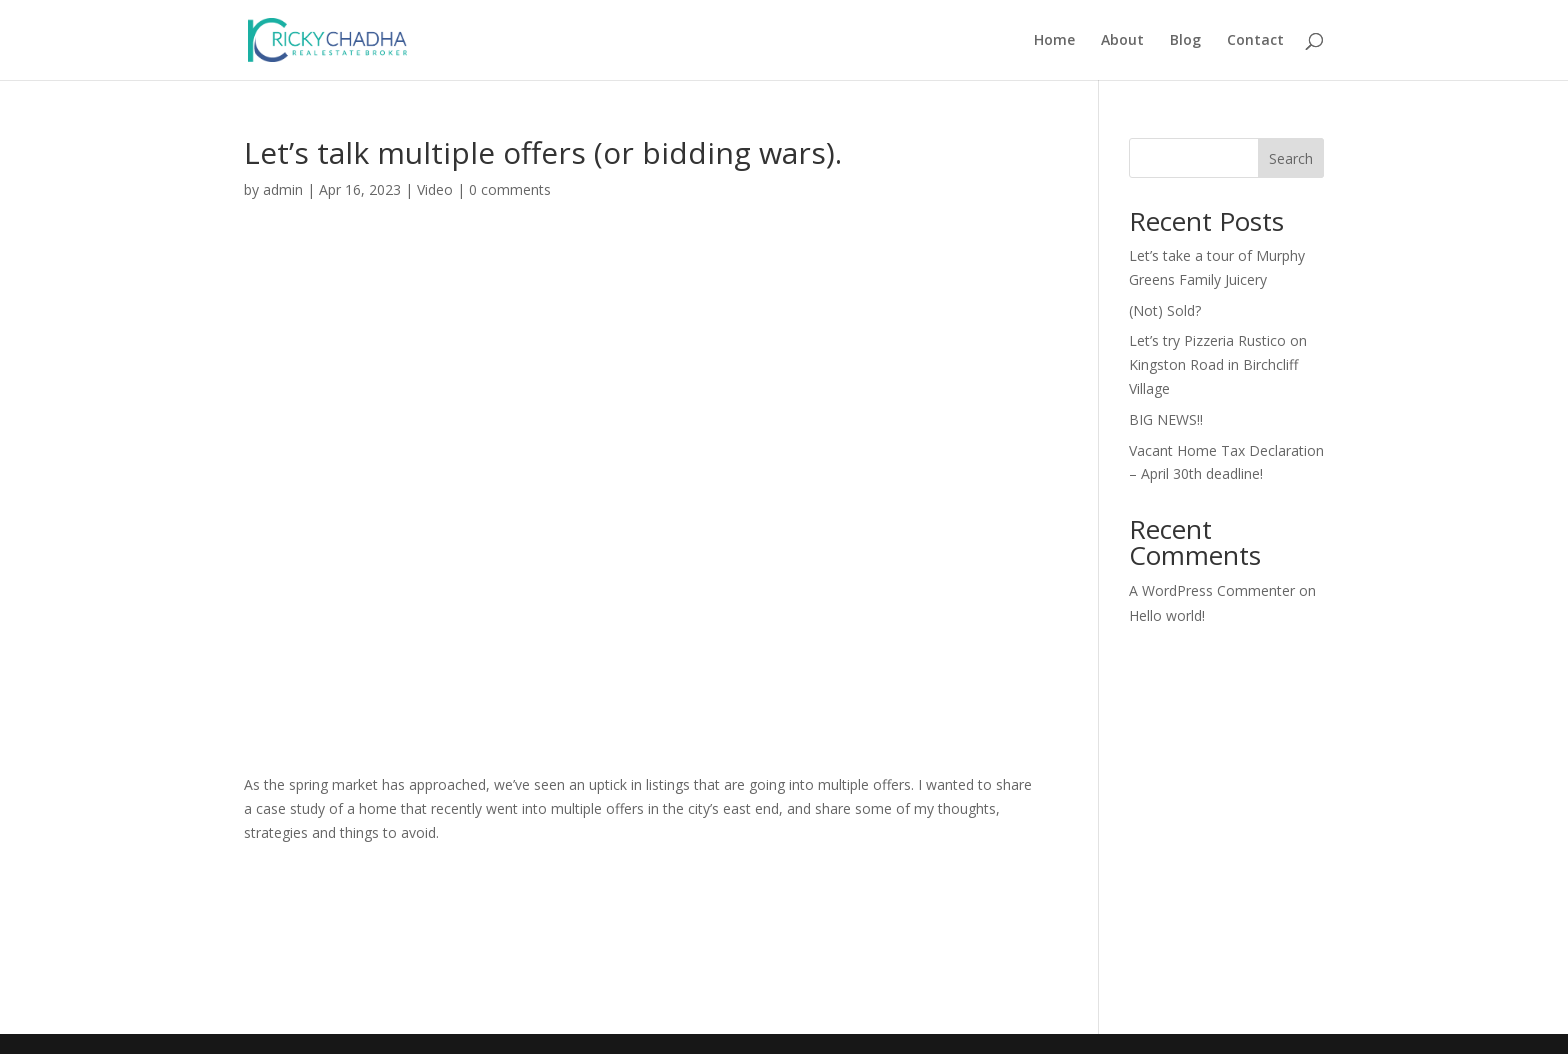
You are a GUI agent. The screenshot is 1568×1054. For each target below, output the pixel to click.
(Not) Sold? (1165, 310)
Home (1054, 41)
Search (1291, 158)
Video (435, 189)
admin (283, 189)
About (1122, 41)
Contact (1255, 41)
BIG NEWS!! (1166, 419)
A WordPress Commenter (1212, 590)
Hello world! (1167, 615)
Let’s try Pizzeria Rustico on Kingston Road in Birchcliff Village (1218, 364)
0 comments (510, 189)
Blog (1185, 41)
